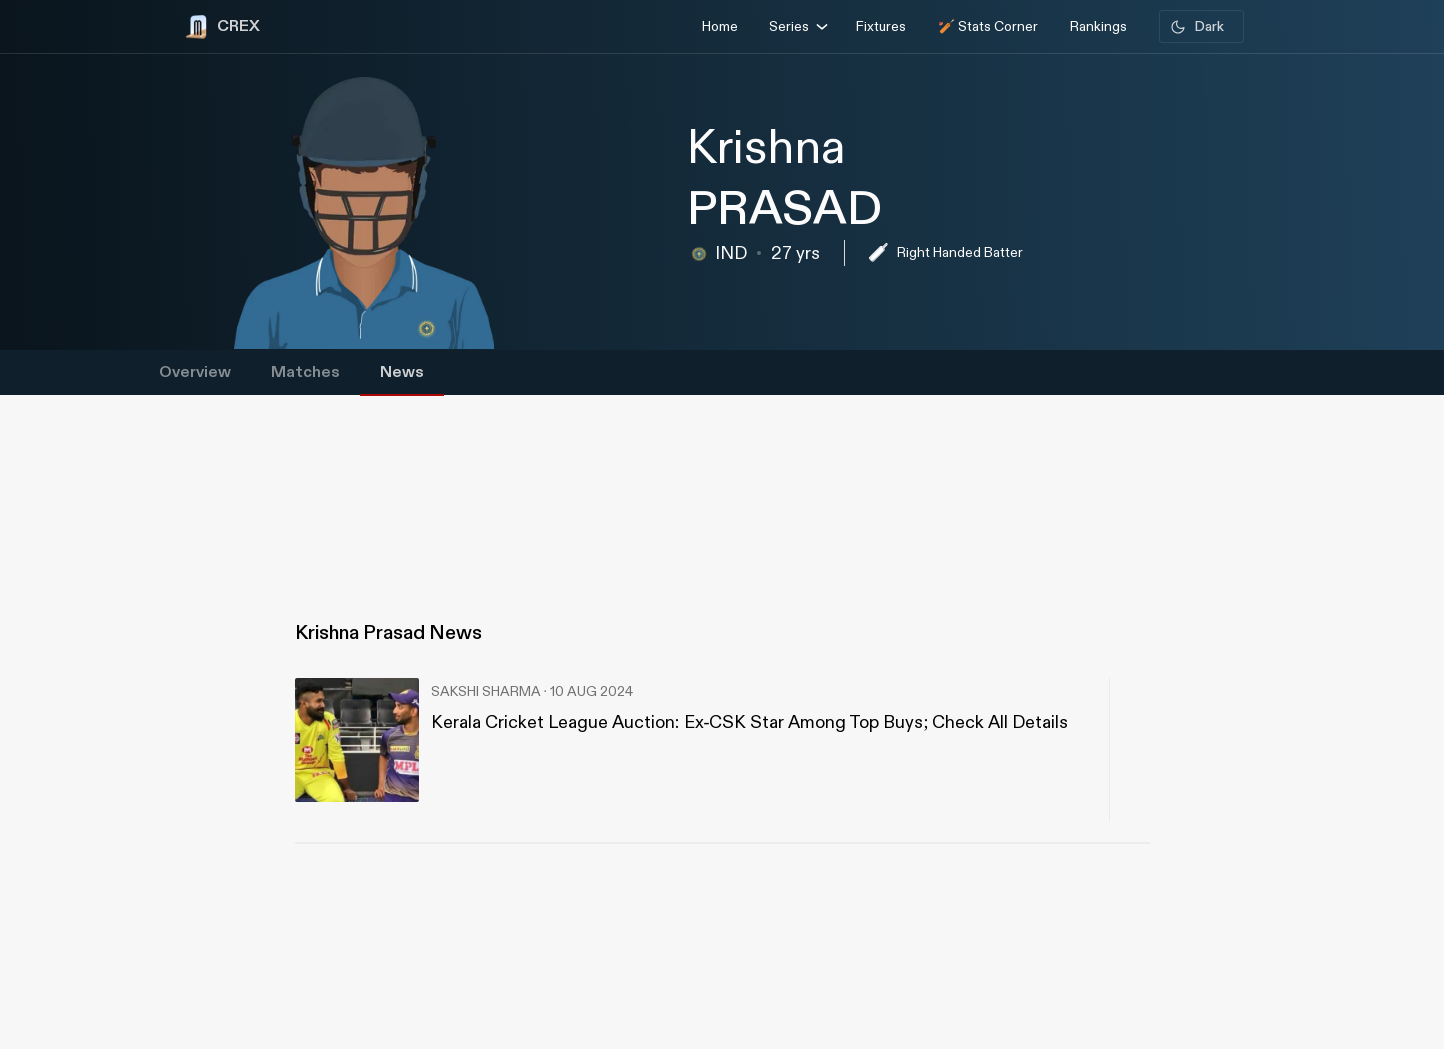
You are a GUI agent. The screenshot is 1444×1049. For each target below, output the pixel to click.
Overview (195, 372)
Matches (305, 372)
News (402, 372)
